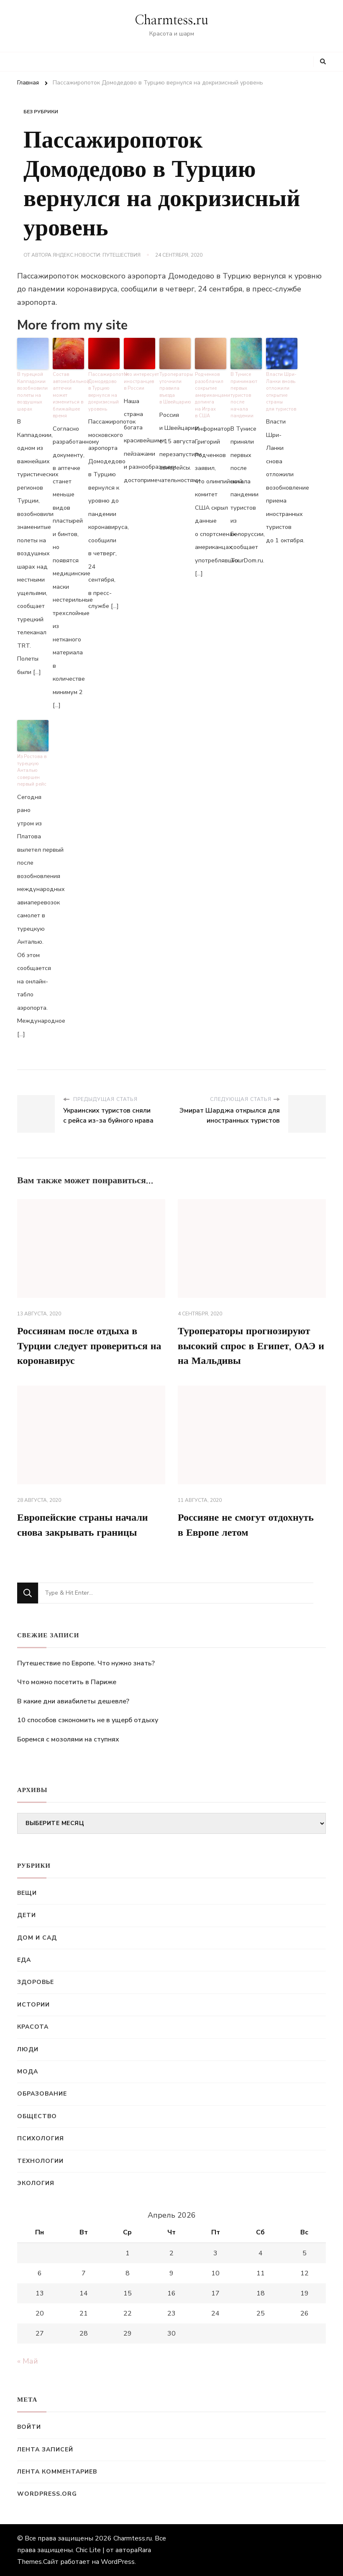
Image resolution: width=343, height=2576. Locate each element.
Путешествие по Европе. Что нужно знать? (86, 1663)
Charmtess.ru (171, 20)
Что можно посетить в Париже (66, 1682)
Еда (24, 1960)
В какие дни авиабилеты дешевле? (73, 1701)
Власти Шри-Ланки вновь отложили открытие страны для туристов (281, 391)
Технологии (40, 2161)
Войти (29, 2427)
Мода (27, 2072)
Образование (42, 2094)
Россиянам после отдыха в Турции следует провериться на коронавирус (89, 1346)
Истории (33, 2005)
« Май (27, 2361)
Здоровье (35, 1982)
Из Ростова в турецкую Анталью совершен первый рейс (31, 770)
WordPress (118, 2561)
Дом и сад (37, 1938)
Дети (26, 1915)
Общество (37, 2116)
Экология (35, 2183)
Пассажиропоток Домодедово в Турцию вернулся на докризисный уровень (104, 391)
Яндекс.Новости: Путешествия (97, 255)
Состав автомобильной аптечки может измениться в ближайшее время (68, 395)
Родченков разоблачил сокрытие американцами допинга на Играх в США (210, 395)
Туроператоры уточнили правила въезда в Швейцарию (175, 388)
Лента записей (45, 2449)
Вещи (27, 1893)
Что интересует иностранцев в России (139, 381)
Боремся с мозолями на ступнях (68, 1739)
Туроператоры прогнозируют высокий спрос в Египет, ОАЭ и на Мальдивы (251, 1346)
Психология (40, 2138)
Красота (33, 2027)
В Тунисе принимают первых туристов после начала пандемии (243, 395)
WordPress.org (47, 2494)
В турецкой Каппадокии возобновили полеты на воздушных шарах (32, 391)
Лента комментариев (57, 2472)
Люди (27, 2049)
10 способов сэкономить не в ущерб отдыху (87, 1720)
